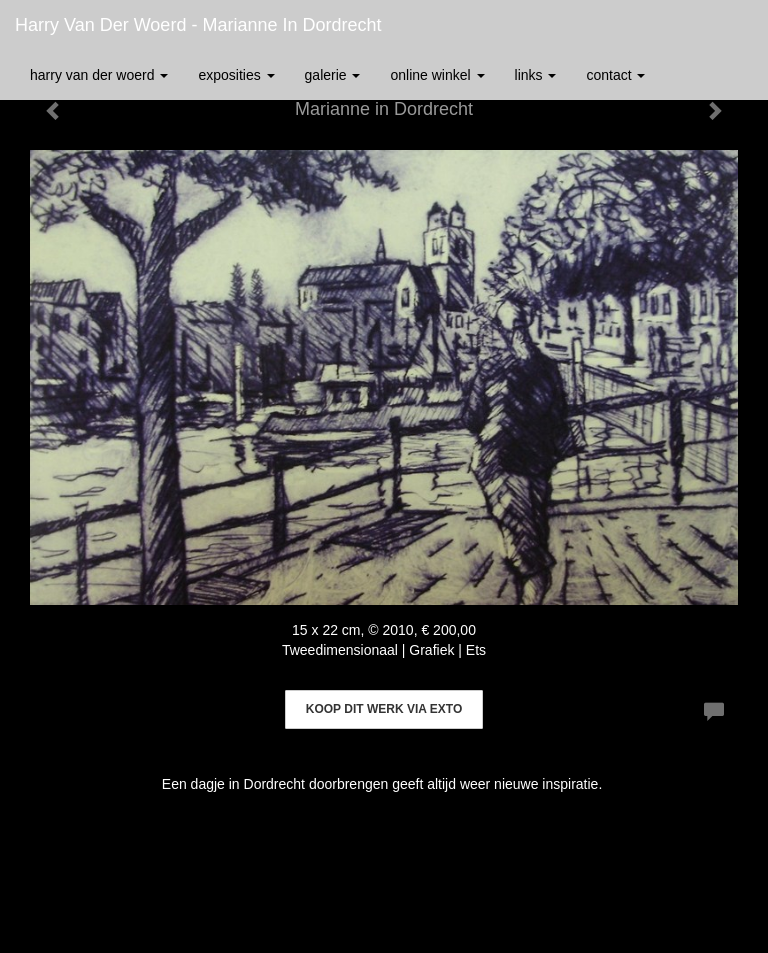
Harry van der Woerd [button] (99, 75)
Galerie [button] (333, 75)
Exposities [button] (236, 75)
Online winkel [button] (437, 75)
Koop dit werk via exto (384, 709)
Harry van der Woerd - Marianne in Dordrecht (198, 25)
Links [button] (536, 75)
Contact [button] (615, 75)
